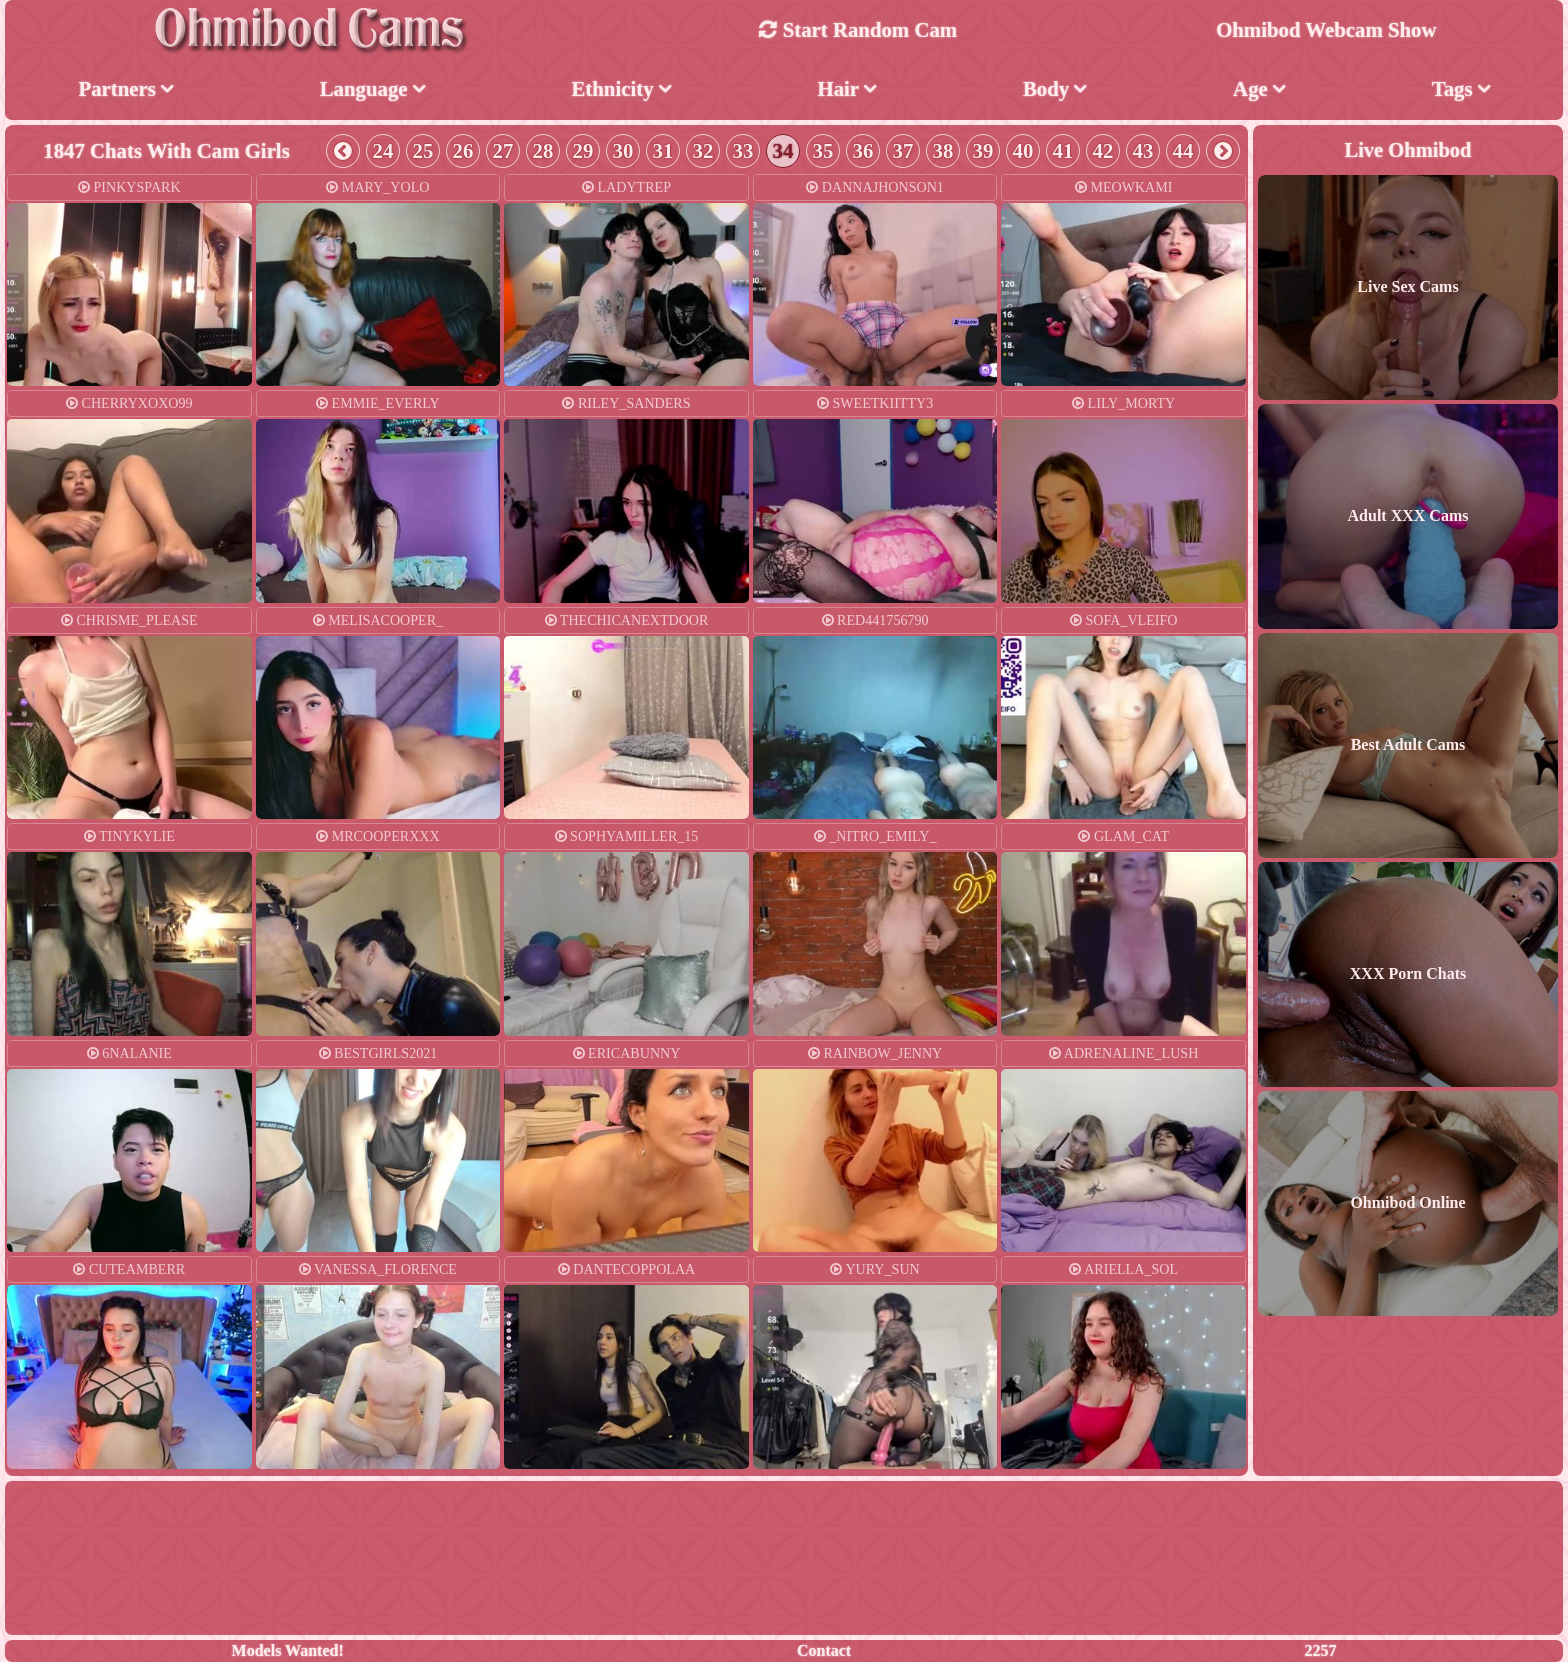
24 (383, 150)
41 (1063, 150)
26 (463, 150)
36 (863, 150)
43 (1143, 150)
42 (1103, 150)
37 (903, 150)
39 (983, 150)
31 (663, 150)
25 (423, 150)
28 (543, 150)
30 (623, 150)
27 (503, 150)
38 (943, 150)
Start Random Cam (858, 29)
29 (583, 150)
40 (1023, 150)
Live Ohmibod (1408, 148)
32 (703, 150)
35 (823, 150)
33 (743, 150)
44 (1183, 150)
